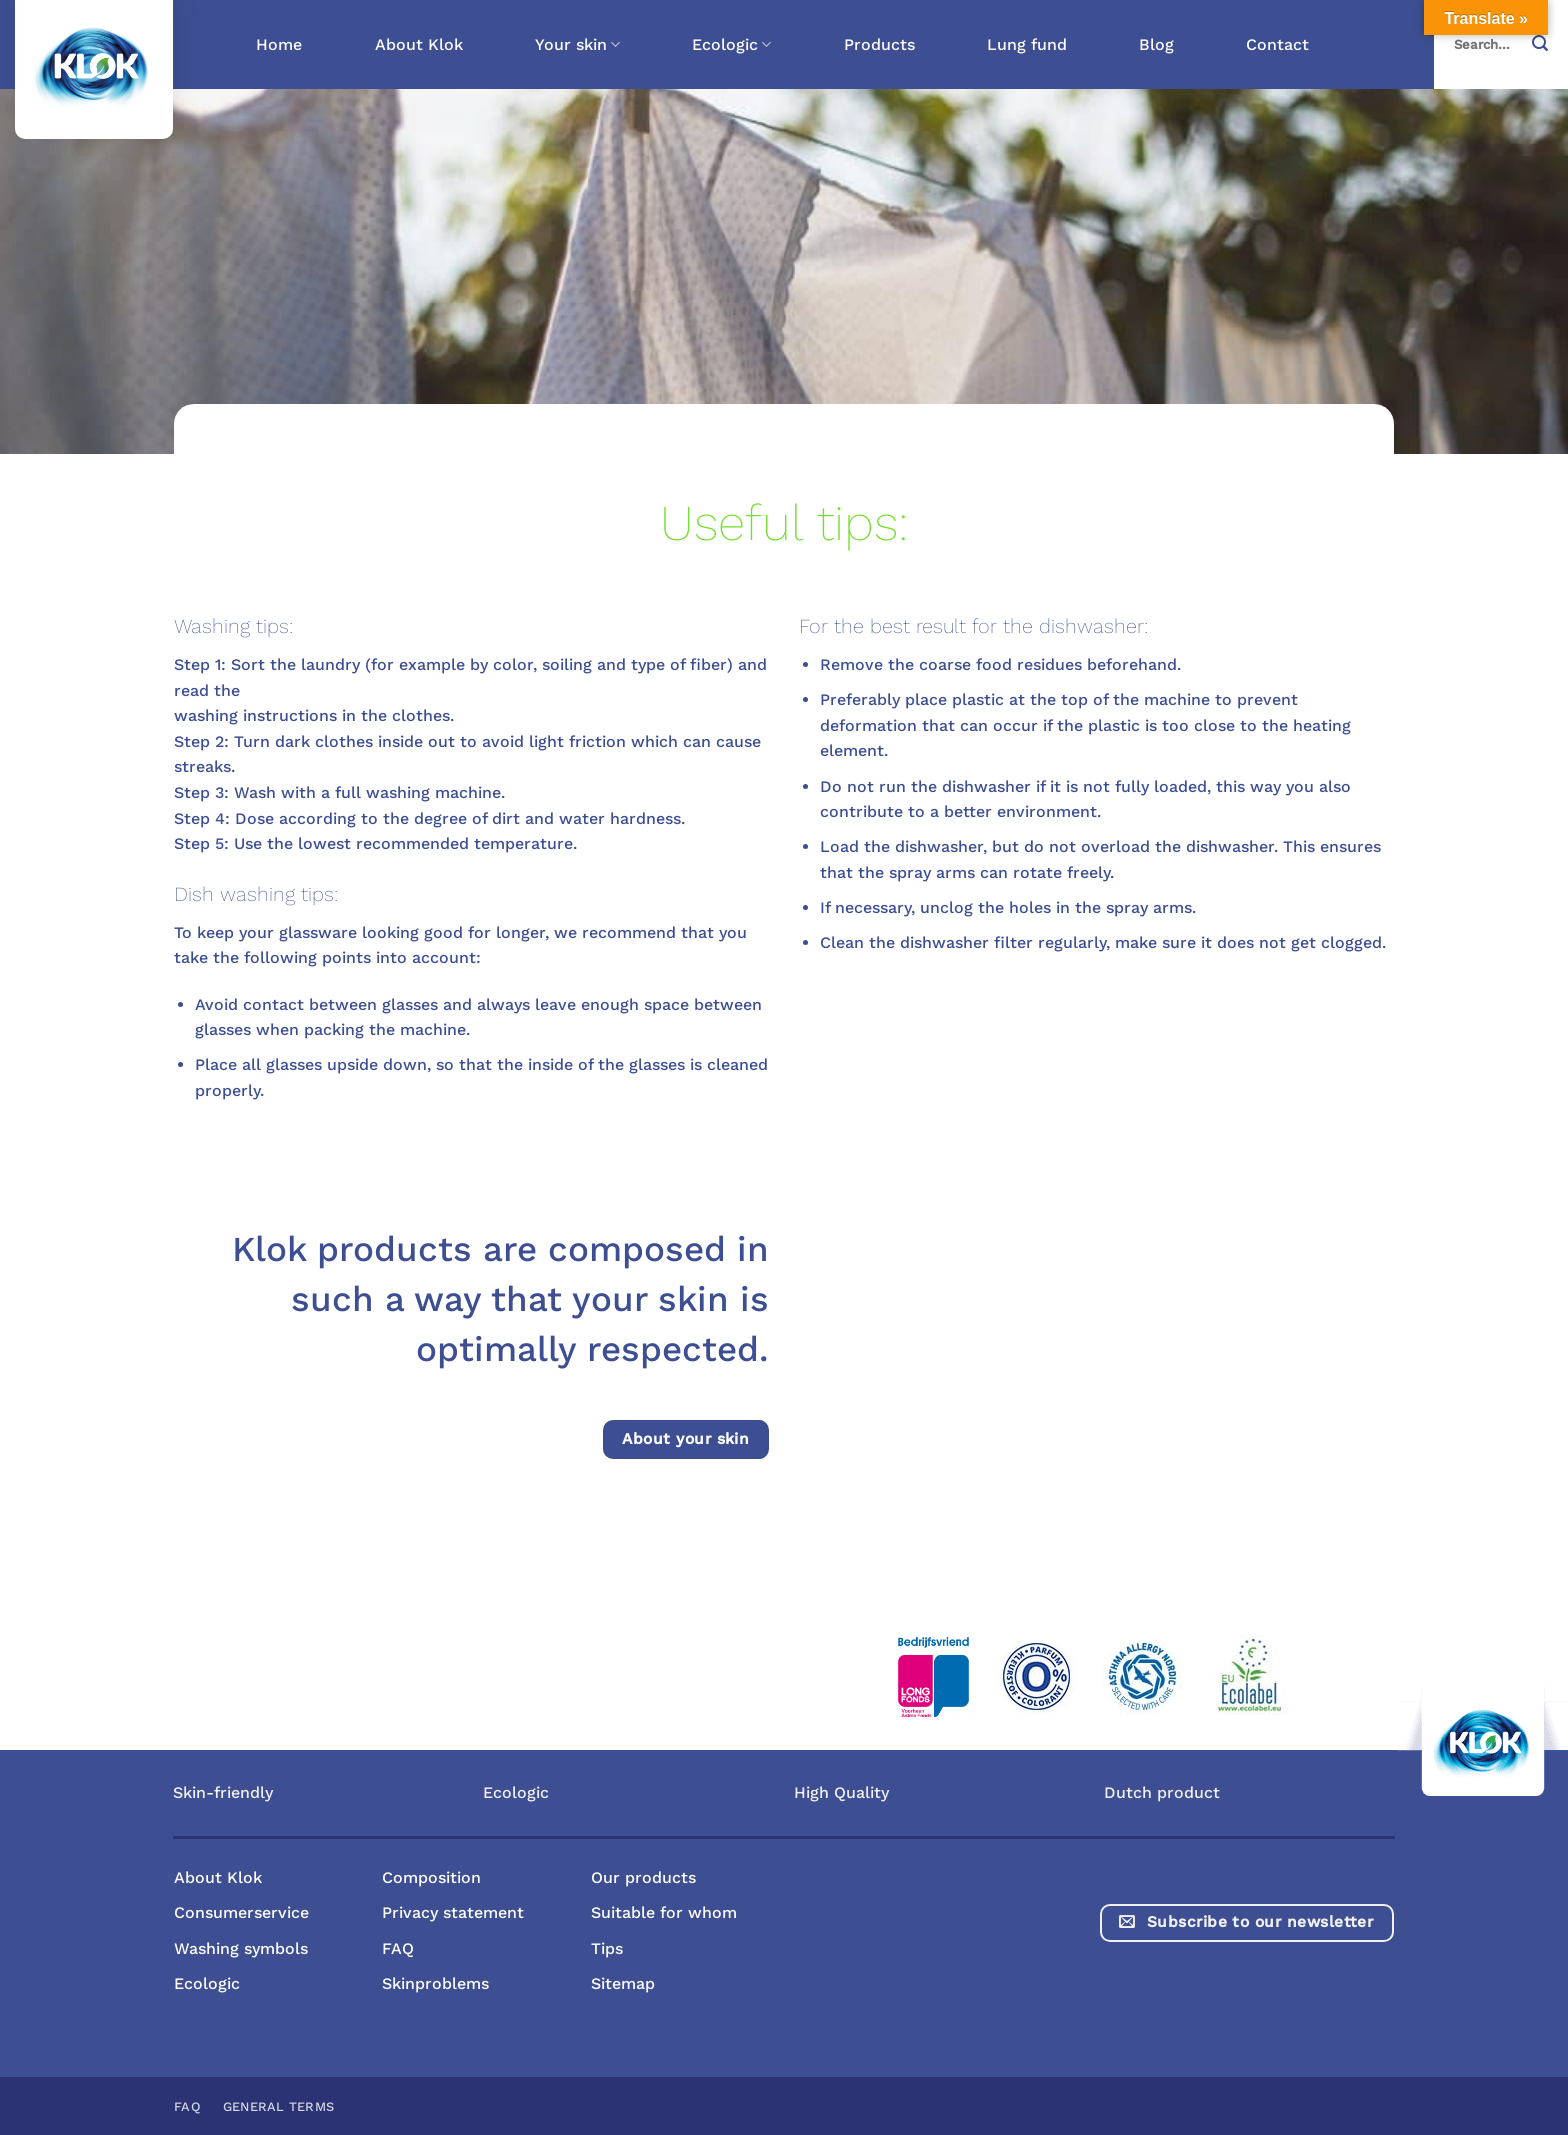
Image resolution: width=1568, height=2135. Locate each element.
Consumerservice (241, 1912)
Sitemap (623, 1983)
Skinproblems (435, 1983)
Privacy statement (453, 1912)
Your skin (577, 45)
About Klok (419, 44)
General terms (278, 2106)
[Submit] (1546, 44)
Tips (607, 1948)
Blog (1156, 44)
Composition (431, 1877)
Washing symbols (241, 1948)
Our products (643, 1877)
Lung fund (1027, 44)
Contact (1277, 44)
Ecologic (731, 45)
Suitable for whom (664, 1912)
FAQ (398, 1948)
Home (279, 44)
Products (879, 44)
